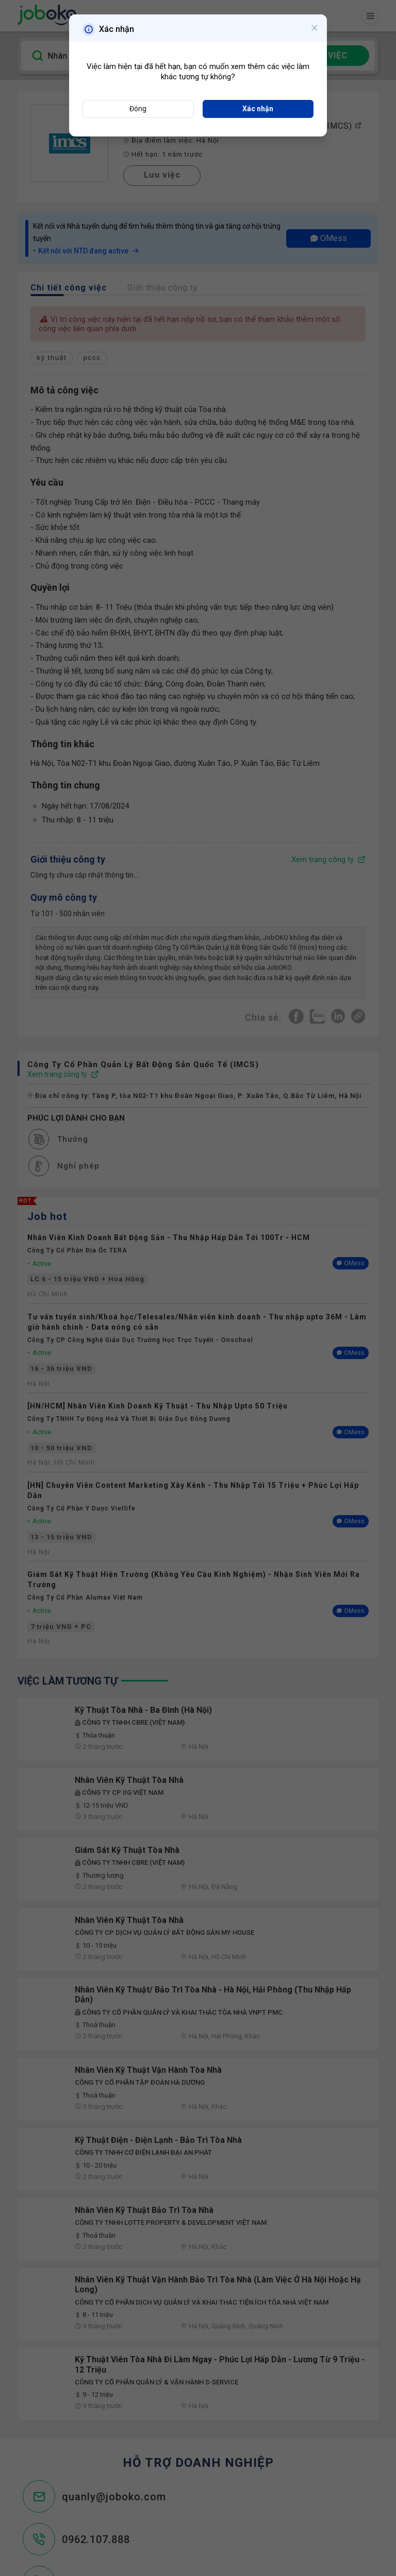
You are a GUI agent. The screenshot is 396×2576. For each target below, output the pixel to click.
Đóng (137, 109)
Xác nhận (257, 109)
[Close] (314, 28)
